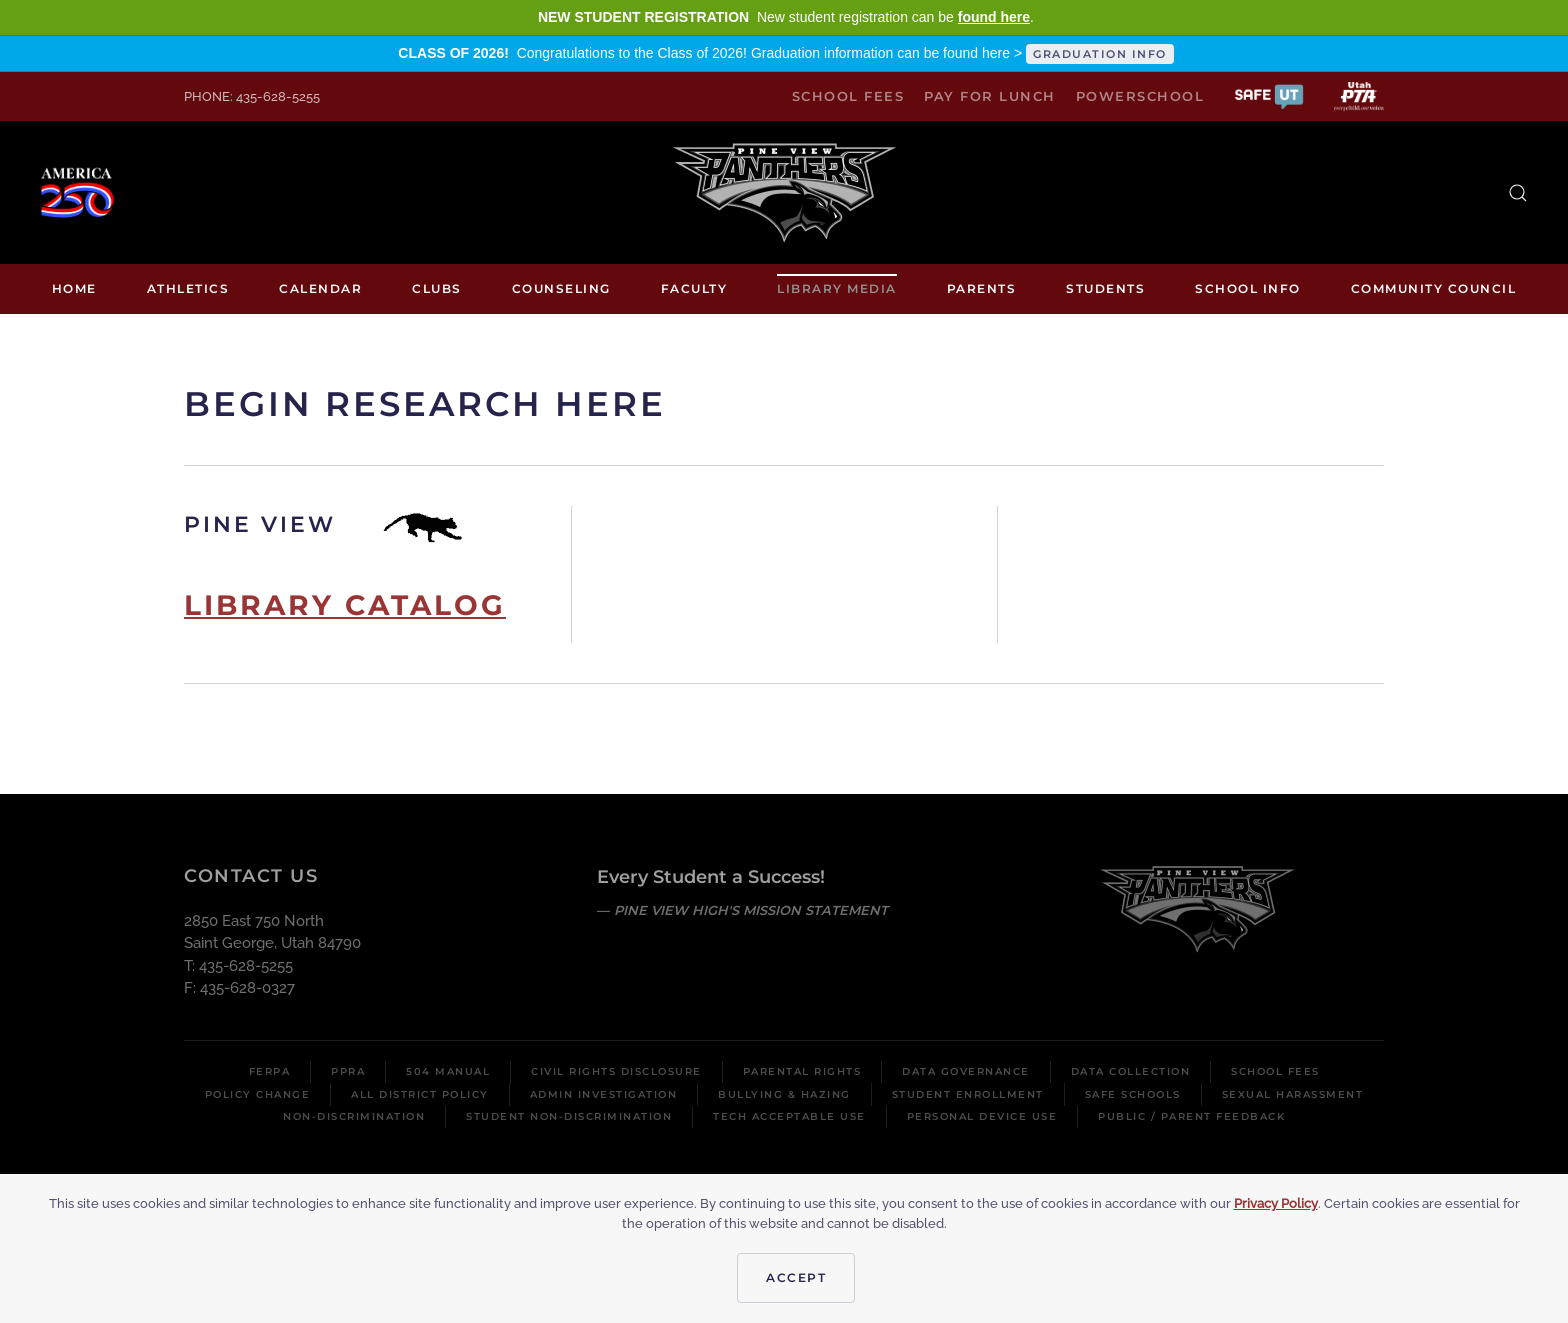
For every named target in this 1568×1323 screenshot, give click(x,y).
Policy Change (258, 1094)
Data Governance (966, 1071)
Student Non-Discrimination (569, 1116)
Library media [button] (837, 288)
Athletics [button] (188, 288)
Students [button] (1105, 288)
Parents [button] (982, 288)
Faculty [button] (694, 288)
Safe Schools (1133, 1094)
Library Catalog (345, 605)
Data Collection (1131, 1071)
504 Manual (448, 1071)
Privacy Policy (1276, 1203)
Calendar (320, 288)
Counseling (561, 288)
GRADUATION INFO (1100, 54)
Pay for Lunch (990, 96)
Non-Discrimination (354, 1116)
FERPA (270, 1071)
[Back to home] (784, 192)
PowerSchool (1140, 96)
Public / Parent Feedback (1191, 1116)
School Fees (848, 96)
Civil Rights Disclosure (616, 1071)
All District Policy (420, 1094)
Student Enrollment (968, 1094)
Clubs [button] (437, 288)
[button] (1269, 95)
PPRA (348, 1071)
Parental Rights (802, 1071)
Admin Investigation (604, 1094)
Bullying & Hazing (784, 1094)
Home (74, 288)
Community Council (1434, 288)
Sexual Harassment (1293, 1094)
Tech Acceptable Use (789, 1116)
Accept (796, 1277)
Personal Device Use (982, 1116)
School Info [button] (1248, 288)
